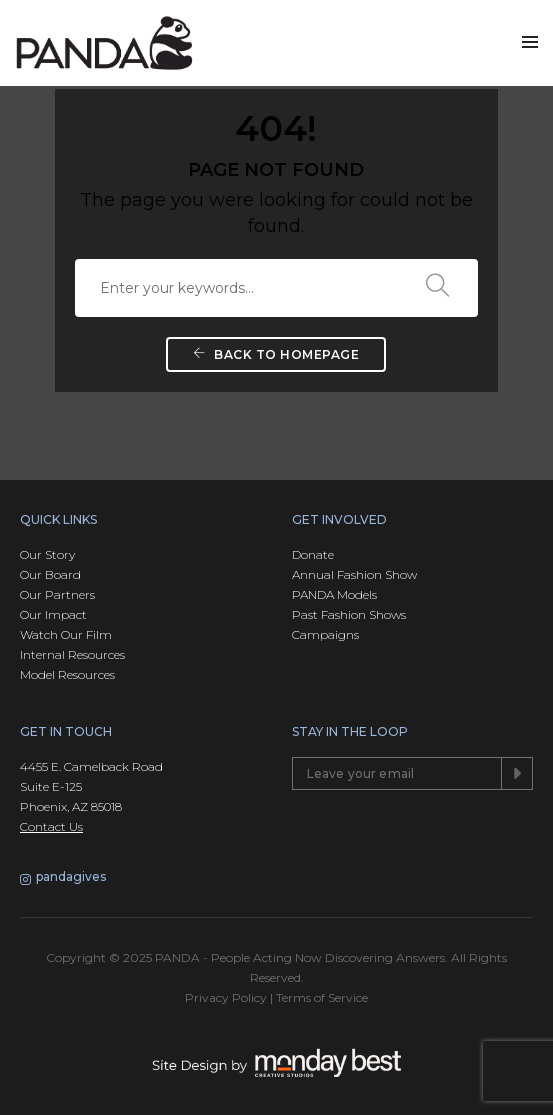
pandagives (63, 878)
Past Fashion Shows (349, 614)
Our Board (50, 574)
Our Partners (57, 594)
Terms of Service (322, 997)
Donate (313, 554)
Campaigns (325, 634)
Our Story (47, 554)
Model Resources (67, 674)
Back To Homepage (276, 354)
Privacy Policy (226, 997)
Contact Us (51, 826)
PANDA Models (334, 594)
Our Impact (53, 614)
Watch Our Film (66, 634)
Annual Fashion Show (354, 574)
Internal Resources (72, 654)
